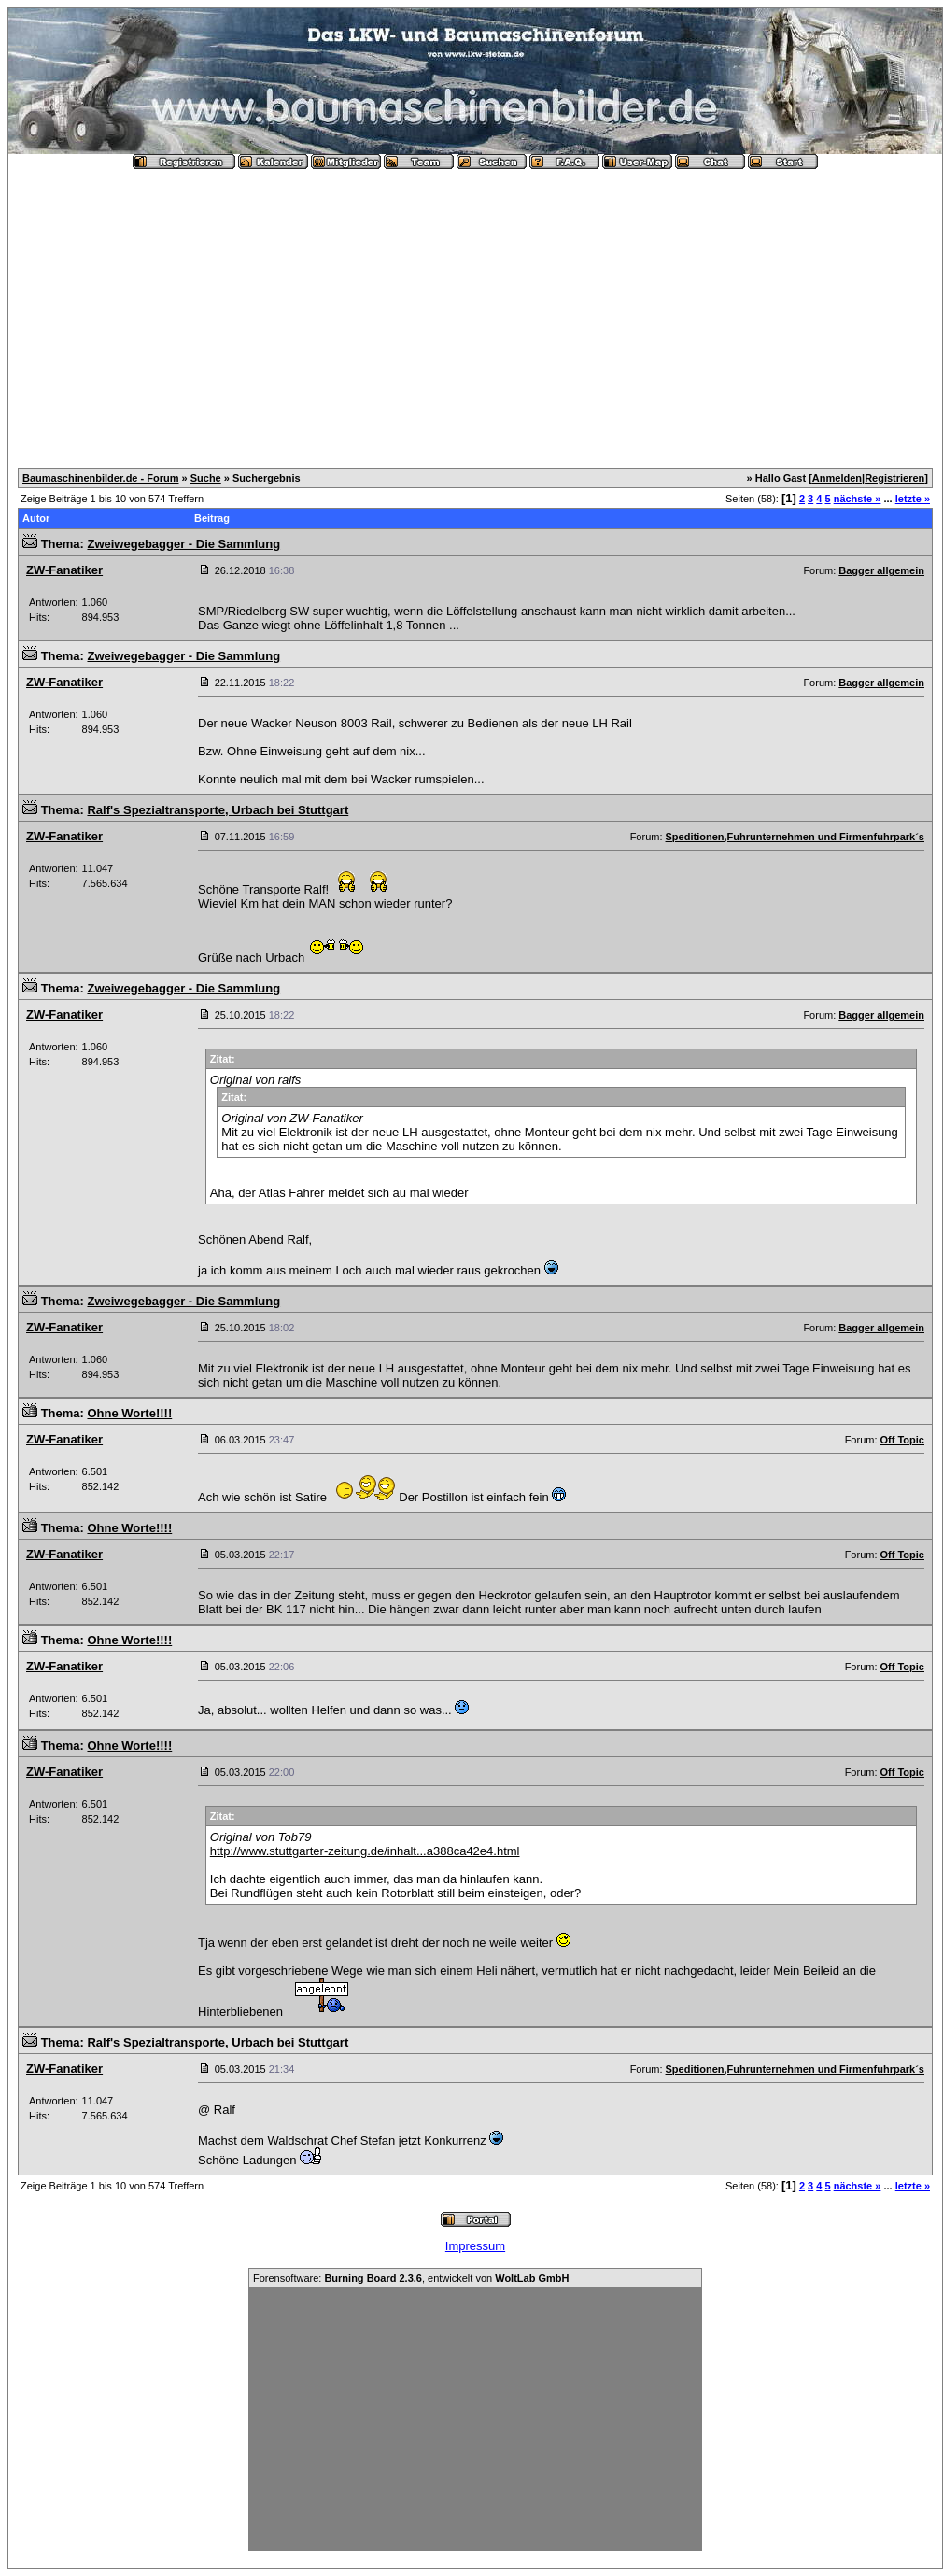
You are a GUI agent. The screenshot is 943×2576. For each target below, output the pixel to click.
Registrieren (894, 478)
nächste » (857, 498)
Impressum (475, 2246)
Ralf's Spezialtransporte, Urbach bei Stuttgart (217, 810)
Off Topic (902, 1439)
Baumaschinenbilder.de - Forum (100, 478)
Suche (205, 478)
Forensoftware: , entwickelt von (411, 2278)
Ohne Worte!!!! (129, 1413)
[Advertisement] (475, 311)
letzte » (912, 498)
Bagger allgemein (881, 570)
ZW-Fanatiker (64, 570)
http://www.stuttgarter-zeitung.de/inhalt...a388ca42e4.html (365, 1851)
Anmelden (837, 478)
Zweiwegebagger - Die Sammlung (183, 544)
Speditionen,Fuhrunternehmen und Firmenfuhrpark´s (795, 836)
